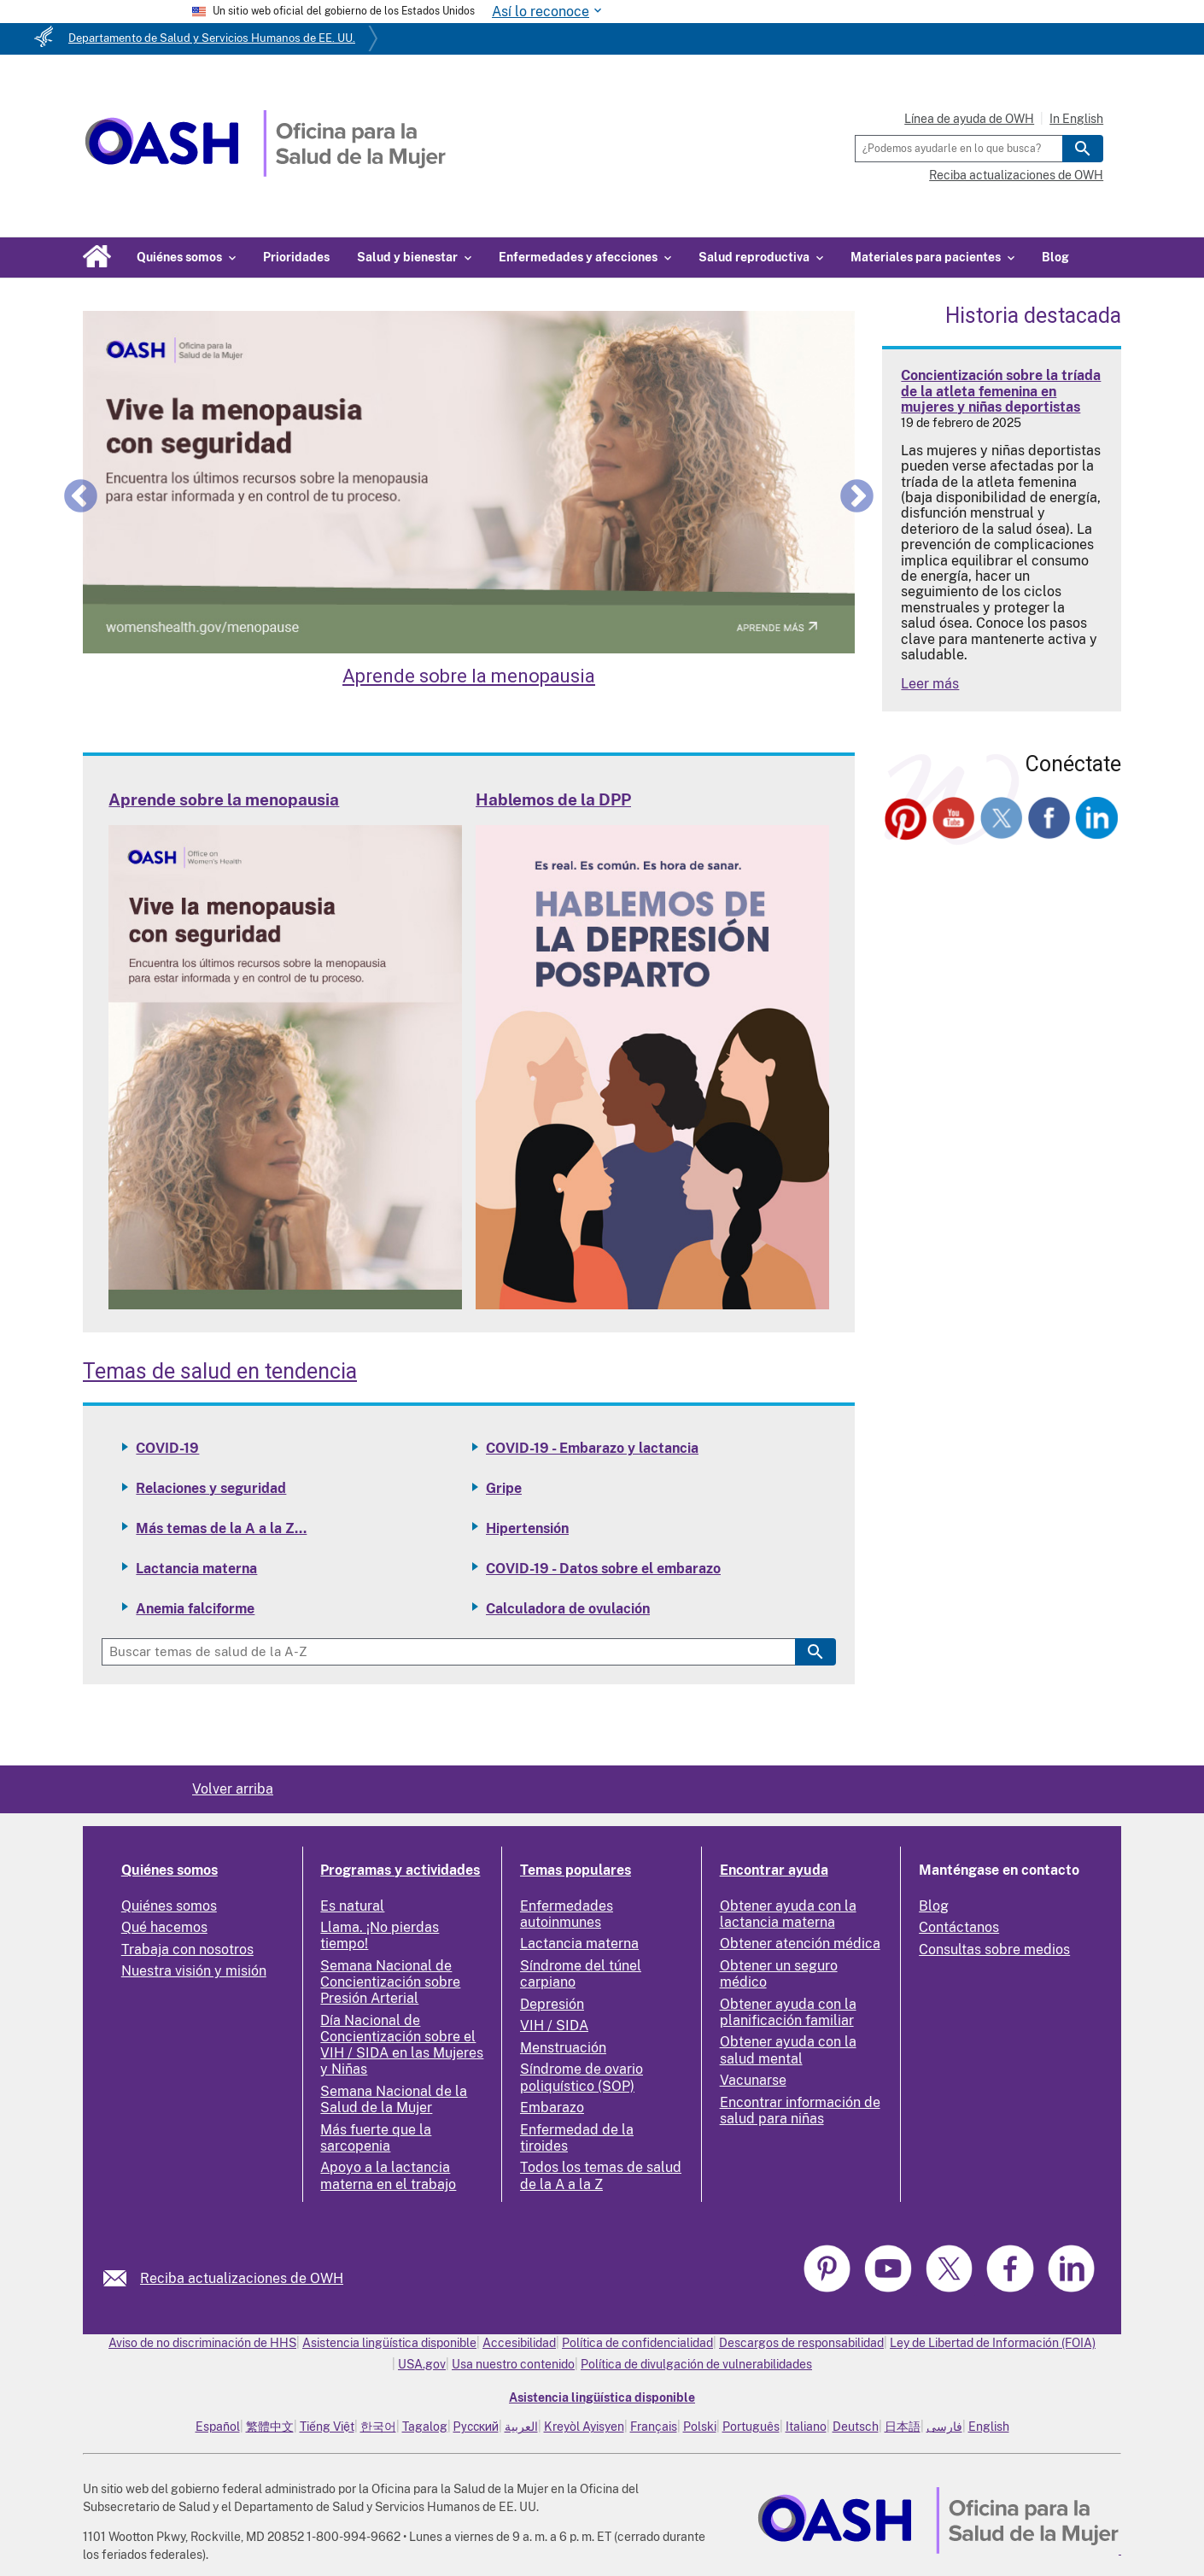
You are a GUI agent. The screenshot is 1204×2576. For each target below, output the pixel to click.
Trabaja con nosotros (187, 1949)
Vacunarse (753, 2080)
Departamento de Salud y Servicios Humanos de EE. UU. (211, 38)
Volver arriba (232, 1789)
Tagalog (424, 2426)
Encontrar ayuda (774, 1870)
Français (653, 2426)
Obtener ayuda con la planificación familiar (788, 2012)
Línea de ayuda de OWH (969, 119)
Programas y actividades (400, 1870)
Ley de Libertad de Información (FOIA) (993, 2343)
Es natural (352, 1906)
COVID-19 (167, 1448)
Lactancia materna (196, 1568)
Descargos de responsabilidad (801, 2343)
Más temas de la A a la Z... (221, 1528)
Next (857, 495)
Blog (1055, 257)
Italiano (806, 2426)
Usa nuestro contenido (513, 2364)
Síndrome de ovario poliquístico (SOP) (581, 2077)
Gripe (504, 1488)
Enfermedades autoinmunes (566, 1914)
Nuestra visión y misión (193, 1971)
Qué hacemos (164, 1927)
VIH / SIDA (554, 2025)
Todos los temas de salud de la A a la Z (600, 2175)
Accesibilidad (519, 2343)
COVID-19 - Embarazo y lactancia (592, 1448)
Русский (476, 2426)
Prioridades (296, 257)
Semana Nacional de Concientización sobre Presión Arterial (390, 1982)
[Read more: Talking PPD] (652, 1305)
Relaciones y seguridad (211, 1488)
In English (1076, 119)
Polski (699, 2426)
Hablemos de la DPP (553, 799)
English (988, 2426)
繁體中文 (270, 2426)
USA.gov (422, 2364)
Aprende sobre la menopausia (223, 799)
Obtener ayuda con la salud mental (788, 2050)
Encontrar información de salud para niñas (800, 2110)
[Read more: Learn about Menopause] (285, 1305)
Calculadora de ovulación (568, 1609)
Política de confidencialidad (637, 2343)
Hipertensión (527, 1528)
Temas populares (575, 1870)
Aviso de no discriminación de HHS (202, 2343)
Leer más (930, 684)
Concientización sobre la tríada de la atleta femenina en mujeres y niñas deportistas (1001, 391)
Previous (80, 495)
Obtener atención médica (800, 1943)
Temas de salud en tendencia (220, 1371)
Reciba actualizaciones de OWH (1016, 175)
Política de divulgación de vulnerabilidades (696, 2364)
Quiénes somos (169, 1870)
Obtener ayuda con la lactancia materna (788, 1914)
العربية (521, 2426)
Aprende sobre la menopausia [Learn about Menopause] (468, 676)
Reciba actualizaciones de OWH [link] (241, 2278)
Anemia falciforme (195, 1609)
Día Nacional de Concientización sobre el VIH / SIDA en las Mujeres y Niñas (401, 2045)
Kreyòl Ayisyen (584, 2426)
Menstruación (563, 2048)
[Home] (265, 172)
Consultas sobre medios (994, 1949)
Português (751, 2426)
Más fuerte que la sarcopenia (375, 2138)
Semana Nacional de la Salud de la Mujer (393, 2099)
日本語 (903, 2426)
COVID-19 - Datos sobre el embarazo (603, 1568)
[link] (121, 2278)
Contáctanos (959, 1927)
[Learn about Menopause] (469, 482)
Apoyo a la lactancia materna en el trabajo (388, 2175)
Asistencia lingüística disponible (389, 2343)
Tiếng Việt (327, 2426)
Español (218, 2426)
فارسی (944, 2426)
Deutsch (856, 2426)
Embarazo (552, 2107)
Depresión (552, 2004)
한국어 (378, 2426)
